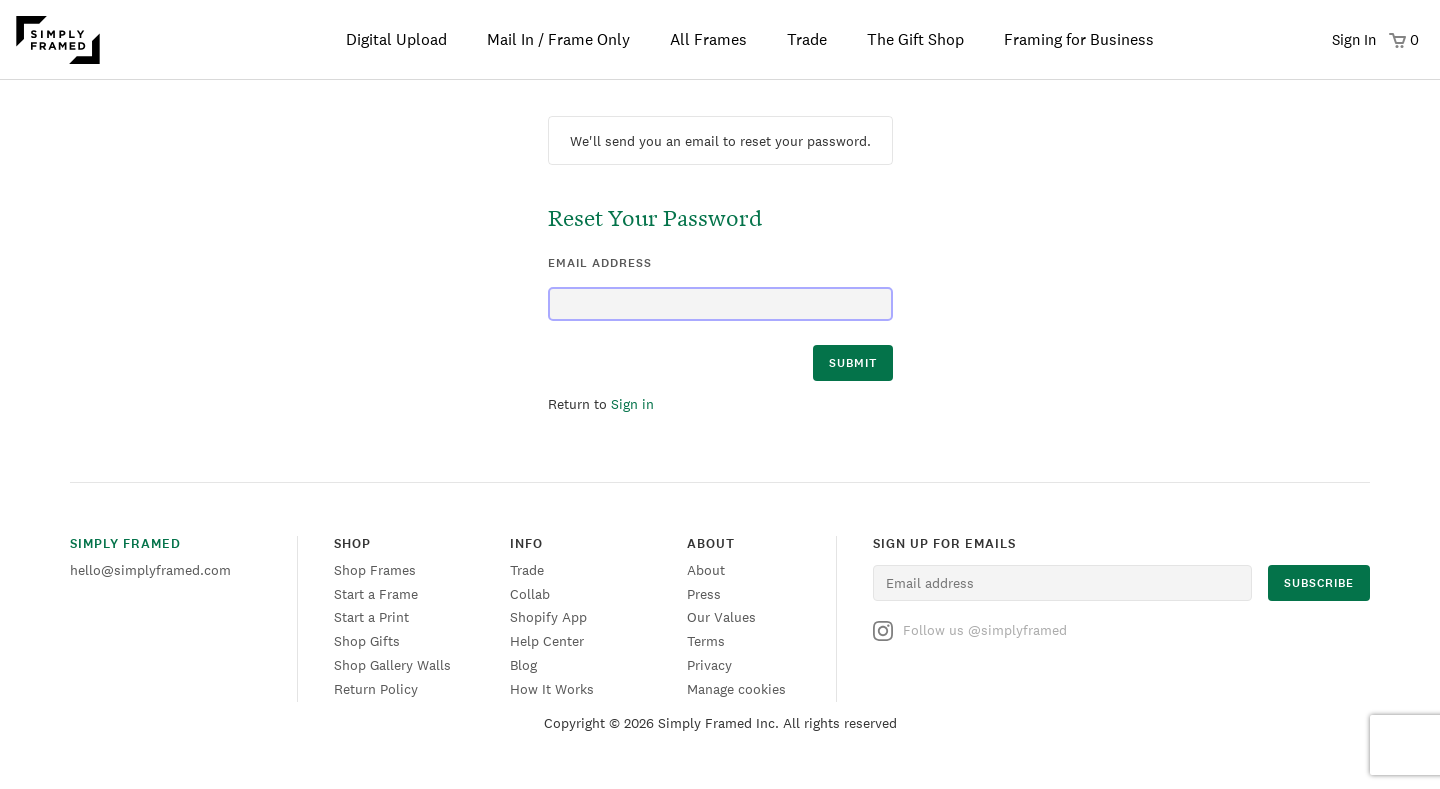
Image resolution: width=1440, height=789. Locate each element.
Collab (530, 594)
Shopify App (548, 617)
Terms (706, 641)
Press (704, 594)
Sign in (632, 404)
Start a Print (371, 617)
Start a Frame (376, 594)
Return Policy (376, 689)
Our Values (721, 617)
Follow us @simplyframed (970, 631)
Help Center (547, 641)
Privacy (709, 665)
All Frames (708, 39)
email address (600, 263)
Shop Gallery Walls (392, 665)
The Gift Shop (915, 39)
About (706, 570)
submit (853, 363)
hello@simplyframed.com (150, 570)
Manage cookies (736, 689)
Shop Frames (375, 570)
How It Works (552, 689)
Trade (807, 39)
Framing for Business (1079, 39)
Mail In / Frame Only (558, 39)
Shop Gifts (367, 641)
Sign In (1354, 39)
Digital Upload (396, 39)
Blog (523, 665)
